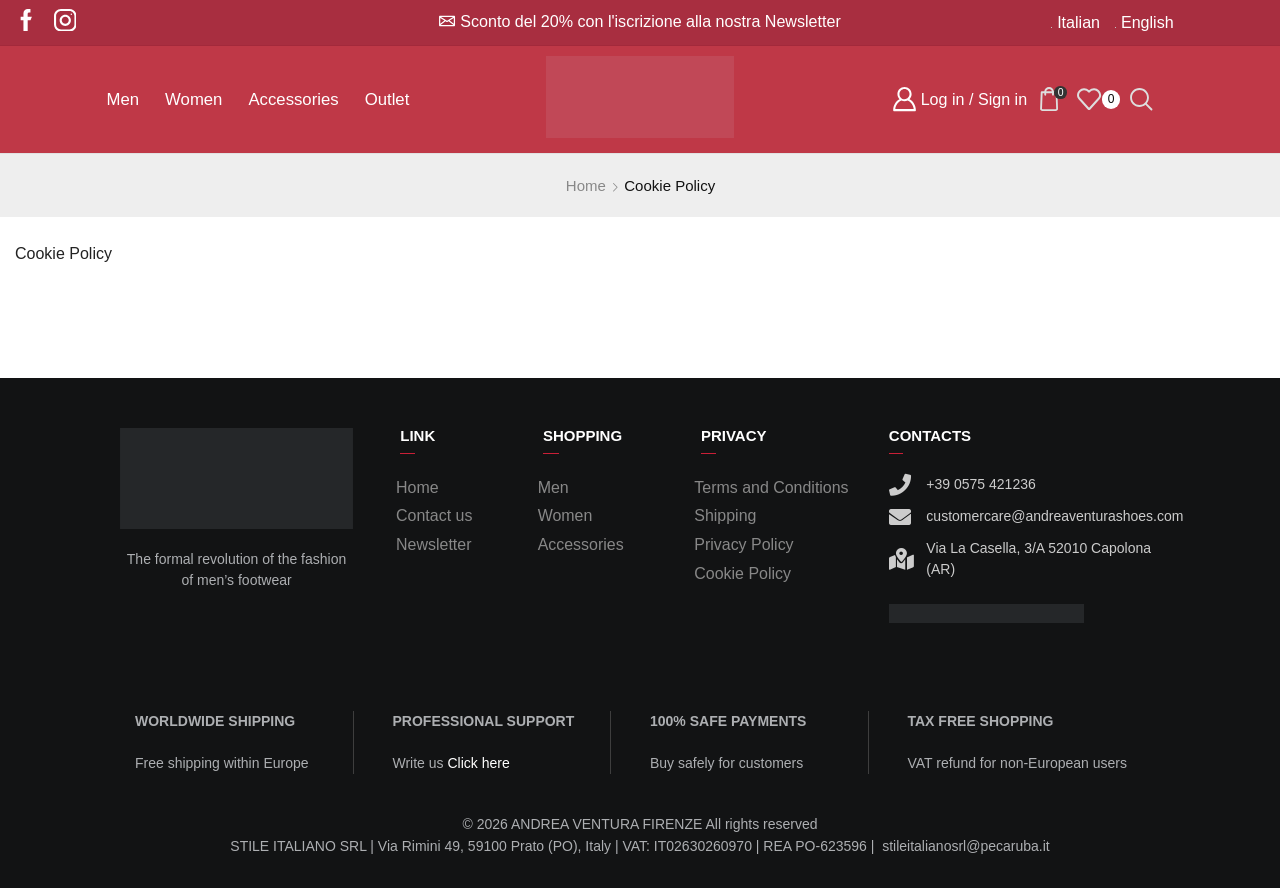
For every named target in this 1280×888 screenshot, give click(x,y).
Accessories (293, 99)
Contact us (434, 515)
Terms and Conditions (771, 487)
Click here (478, 763)
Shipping (725, 515)
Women (193, 99)
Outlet (387, 99)
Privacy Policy (743, 544)
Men (123, 99)
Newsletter (433, 544)
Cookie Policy (63, 253)
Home (586, 185)
